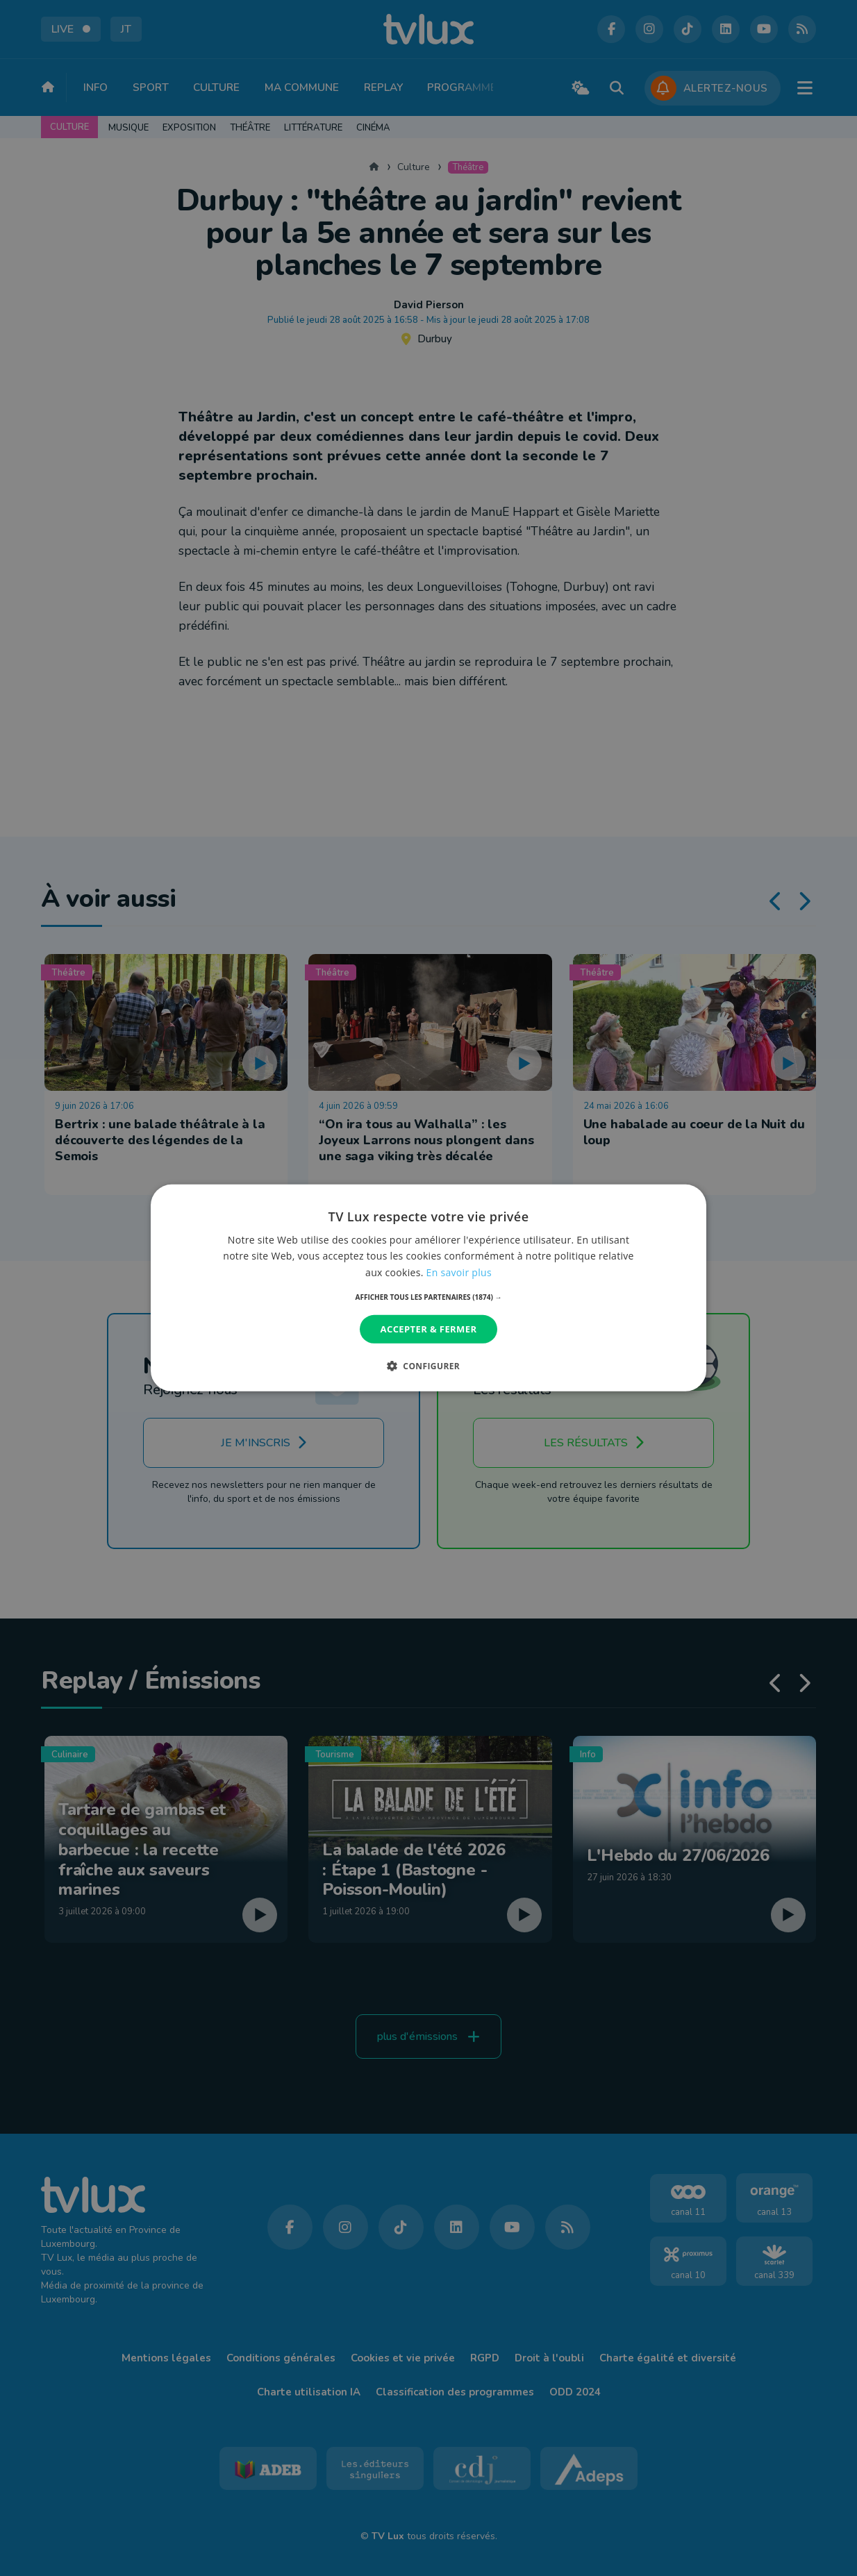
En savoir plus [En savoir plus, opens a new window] (459, 1271)
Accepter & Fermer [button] (429, 1329)
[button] (429, 1297)
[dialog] (428, 1288)
